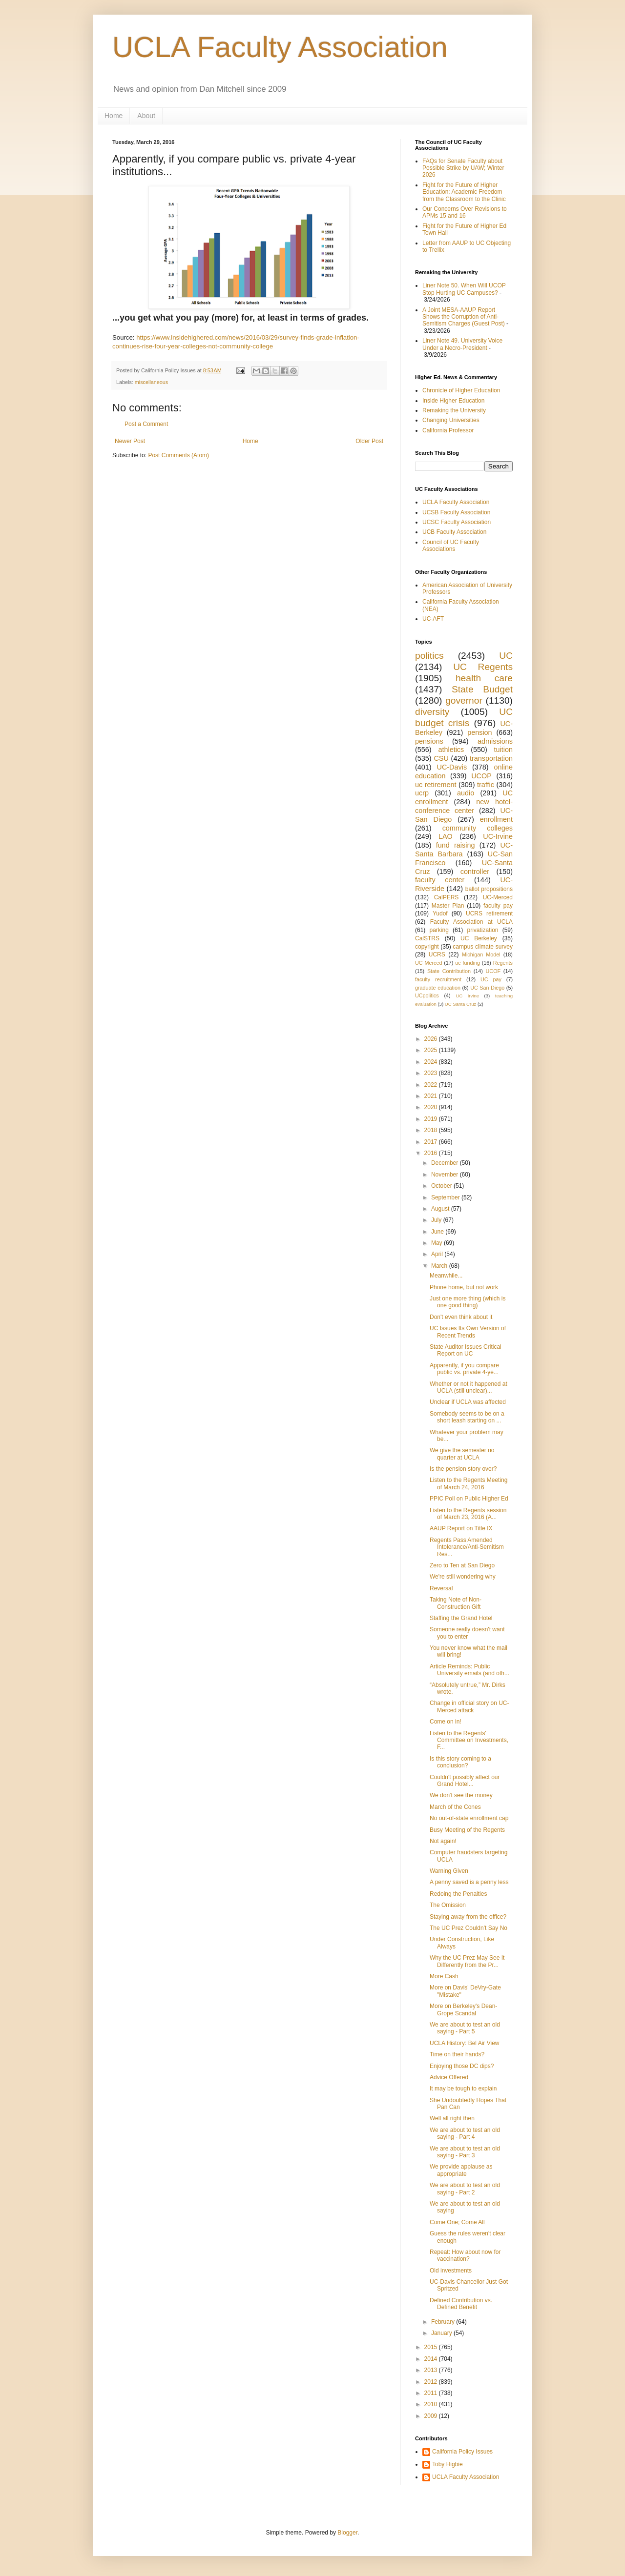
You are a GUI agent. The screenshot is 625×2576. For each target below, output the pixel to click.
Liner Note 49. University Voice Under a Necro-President (462, 344)
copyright (427, 946)
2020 (431, 1107)
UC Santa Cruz (461, 1004)
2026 (431, 1038)
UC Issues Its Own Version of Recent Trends (468, 1332)
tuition (503, 749)
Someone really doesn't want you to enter (467, 1633)
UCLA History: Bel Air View (465, 2043)
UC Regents (483, 667)
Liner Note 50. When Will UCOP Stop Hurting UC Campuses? (464, 289)
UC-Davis (452, 767)
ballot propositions (489, 889)
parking (438, 930)
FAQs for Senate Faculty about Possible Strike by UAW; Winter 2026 (463, 168)
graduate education (437, 988)
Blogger (347, 2532)
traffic (485, 785)
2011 (431, 2393)
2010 (431, 2404)
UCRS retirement (489, 913)
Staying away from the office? (468, 1916)
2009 (431, 2416)
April (437, 1254)
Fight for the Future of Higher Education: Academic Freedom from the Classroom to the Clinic (464, 192)
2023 (431, 1073)
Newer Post (130, 441)
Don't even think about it (461, 1317)
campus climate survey (483, 946)
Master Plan (448, 905)
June (438, 1231)
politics (429, 655)
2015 (431, 2347)
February (443, 2321)
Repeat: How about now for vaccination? (465, 2255)
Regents (503, 963)
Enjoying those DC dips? (462, 2066)
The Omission (448, 1905)
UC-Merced (498, 897)
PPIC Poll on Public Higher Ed (469, 1498)
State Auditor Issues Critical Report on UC (465, 1350)
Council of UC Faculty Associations (450, 545)
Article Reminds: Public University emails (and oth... (469, 1670)
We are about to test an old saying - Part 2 (465, 2188)
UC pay (490, 979)
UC (506, 655)
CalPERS (446, 897)
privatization (482, 930)
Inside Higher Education (453, 400)
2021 (431, 1096)
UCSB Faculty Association (456, 512)
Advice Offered (449, 2077)
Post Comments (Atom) (178, 455)
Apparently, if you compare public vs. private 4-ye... (464, 1369)
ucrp (422, 793)
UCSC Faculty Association (456, 522)
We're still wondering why (463, 1576)
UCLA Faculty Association (280, 47)
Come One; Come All (457, 2222)
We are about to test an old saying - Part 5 (465, 2028)
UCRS (437, 954)
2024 (431, 1061)
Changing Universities (450, 420)
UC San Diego (487, 988)
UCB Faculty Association (454, 531)
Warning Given (449, 1870)
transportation (491, 758)
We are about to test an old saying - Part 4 (465, 2133)
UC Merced (428, 963)
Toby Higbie (447, 2464)
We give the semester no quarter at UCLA (462, 1453)
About (146, 116)
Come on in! (445, 1721)
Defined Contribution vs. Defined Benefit (461, 2304)
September (446, 1197)
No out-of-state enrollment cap (469, 1818)
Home (113, 116)
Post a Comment (146, 424)
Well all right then (452, 2118)
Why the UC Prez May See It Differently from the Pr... (467, 1961)
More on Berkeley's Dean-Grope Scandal (463, 2009)
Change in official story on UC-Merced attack (469, 1706)
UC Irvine (467, 995)
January (442, 2333)
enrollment (496, 819)
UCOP (481, 776)
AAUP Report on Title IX (461, 1528)
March (440, 1265)
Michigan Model (481, 954)
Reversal (441, 1588)
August (441, 1208)
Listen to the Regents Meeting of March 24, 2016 (468, 1483)
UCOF (493, 971)
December (445, 1162)
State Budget (482, 689)
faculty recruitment (438, 979)
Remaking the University (454, 410)
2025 (431, 1050)
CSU (441, 758)
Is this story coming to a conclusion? (460, 1762)
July (437, 1220)
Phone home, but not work (464, 1287)
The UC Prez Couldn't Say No (468, 1928)
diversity (432, 712)
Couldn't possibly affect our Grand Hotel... (465, 1780)
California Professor (448, 430)
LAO (445, 836)
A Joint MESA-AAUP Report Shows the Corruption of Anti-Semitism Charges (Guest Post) (463, 316)
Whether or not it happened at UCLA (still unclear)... (468, 1387)
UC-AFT (433, 618)
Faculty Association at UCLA (471, 921)
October (442, 1185)
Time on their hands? (457, 2054)
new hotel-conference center (464, 806)
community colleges (477, 828)
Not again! (443, 1841)
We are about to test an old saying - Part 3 (465, 2152)
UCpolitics (427, 995)
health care (484, 678)
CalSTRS (427, 938)
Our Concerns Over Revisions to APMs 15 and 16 (464, 212)
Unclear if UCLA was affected (468, 1402)
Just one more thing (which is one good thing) (467, 1302)
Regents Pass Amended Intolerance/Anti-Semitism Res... (467, 1547)
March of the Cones (455, 1807)
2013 (431, 2370)
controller (474, 871)
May (437, 1242)
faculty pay (498, 905)
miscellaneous (151, 382)
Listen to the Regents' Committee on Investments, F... (469, 1740)
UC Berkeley (478, 938)
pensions (429, 741)
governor (463, 700)
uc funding (467, 963)
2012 (431, 2381)
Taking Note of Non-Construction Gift (455, 1603)
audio (465, 793)
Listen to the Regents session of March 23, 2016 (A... (468, 1514)
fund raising (455, 845)
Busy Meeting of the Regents (467, 1829)
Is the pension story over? (463, 1468)
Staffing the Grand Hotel (461, 1618)
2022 (431, 1084)
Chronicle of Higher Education (461, 390)
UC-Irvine (498, 836)
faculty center (439, 880)
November (445, 1174)
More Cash (444, 1976)
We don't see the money (461, 1795)
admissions (495, 741)
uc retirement (435, 785)
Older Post (369, 441)
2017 (431, 1141)
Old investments (451, 2270)
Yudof (440, 913)
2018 (431, 1130)
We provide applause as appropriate (461, 2170)
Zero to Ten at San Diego (462, 1565)
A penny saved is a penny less (469, 1882)
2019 (431, 1119)
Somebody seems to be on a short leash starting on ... (467, 1417)
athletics (451, 749)
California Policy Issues (462, 2451)
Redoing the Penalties (458, 1893)
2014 (431, 2358)
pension (479, 732)
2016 (431, 1153)
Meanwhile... (446, 1275)
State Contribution (449, 971)
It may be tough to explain (463, 2088)
